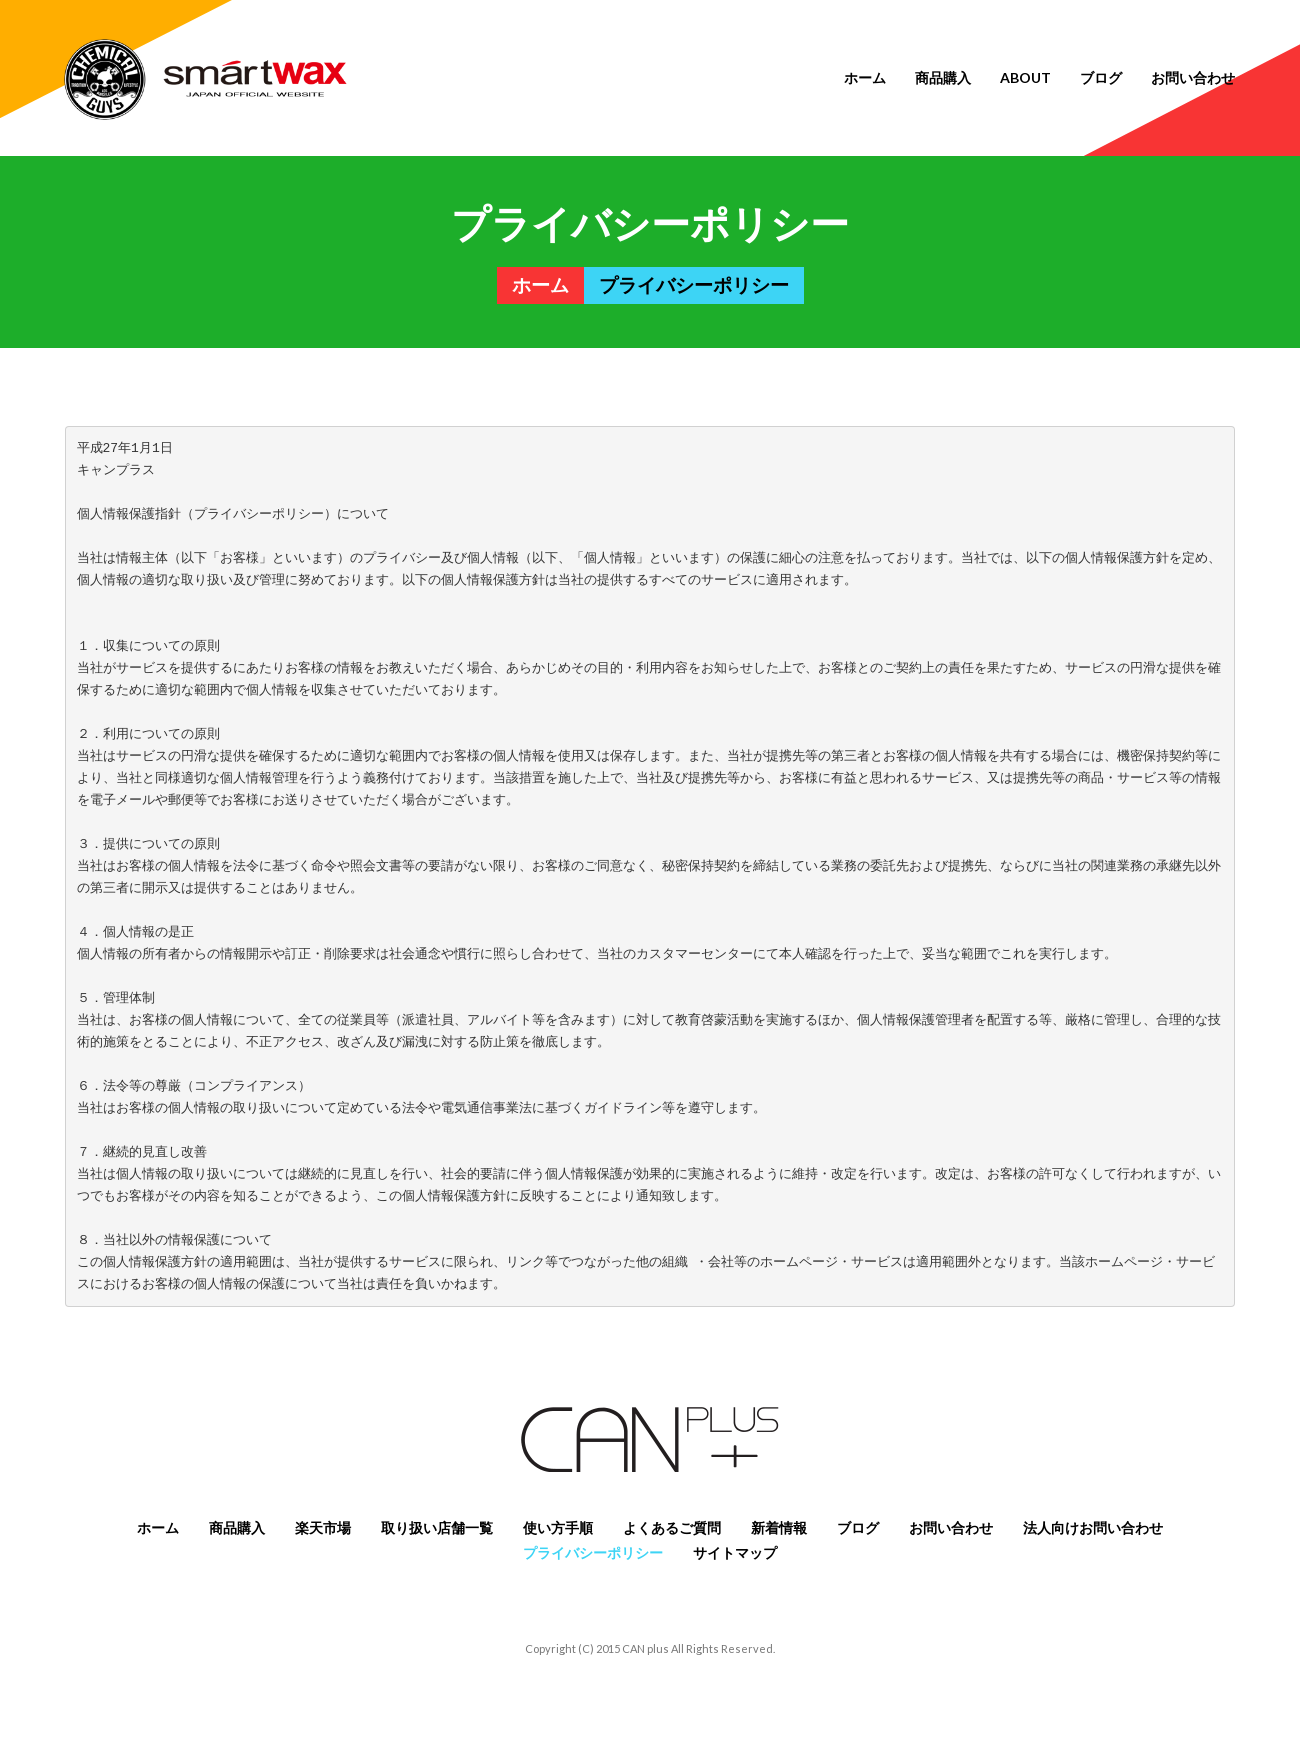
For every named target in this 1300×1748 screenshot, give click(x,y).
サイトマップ (735, 1552)
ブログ (1101, 77)
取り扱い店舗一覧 (437, 1527)
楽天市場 (323, 1527)
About (1025, 77)
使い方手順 (558, 1527)
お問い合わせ (1193, 77)
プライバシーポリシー (593, 1552)
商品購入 (943, 77)
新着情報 (779, 1527)
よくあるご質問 (672, 1527)
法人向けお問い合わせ (1093, 1527)
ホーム (865, 77)
